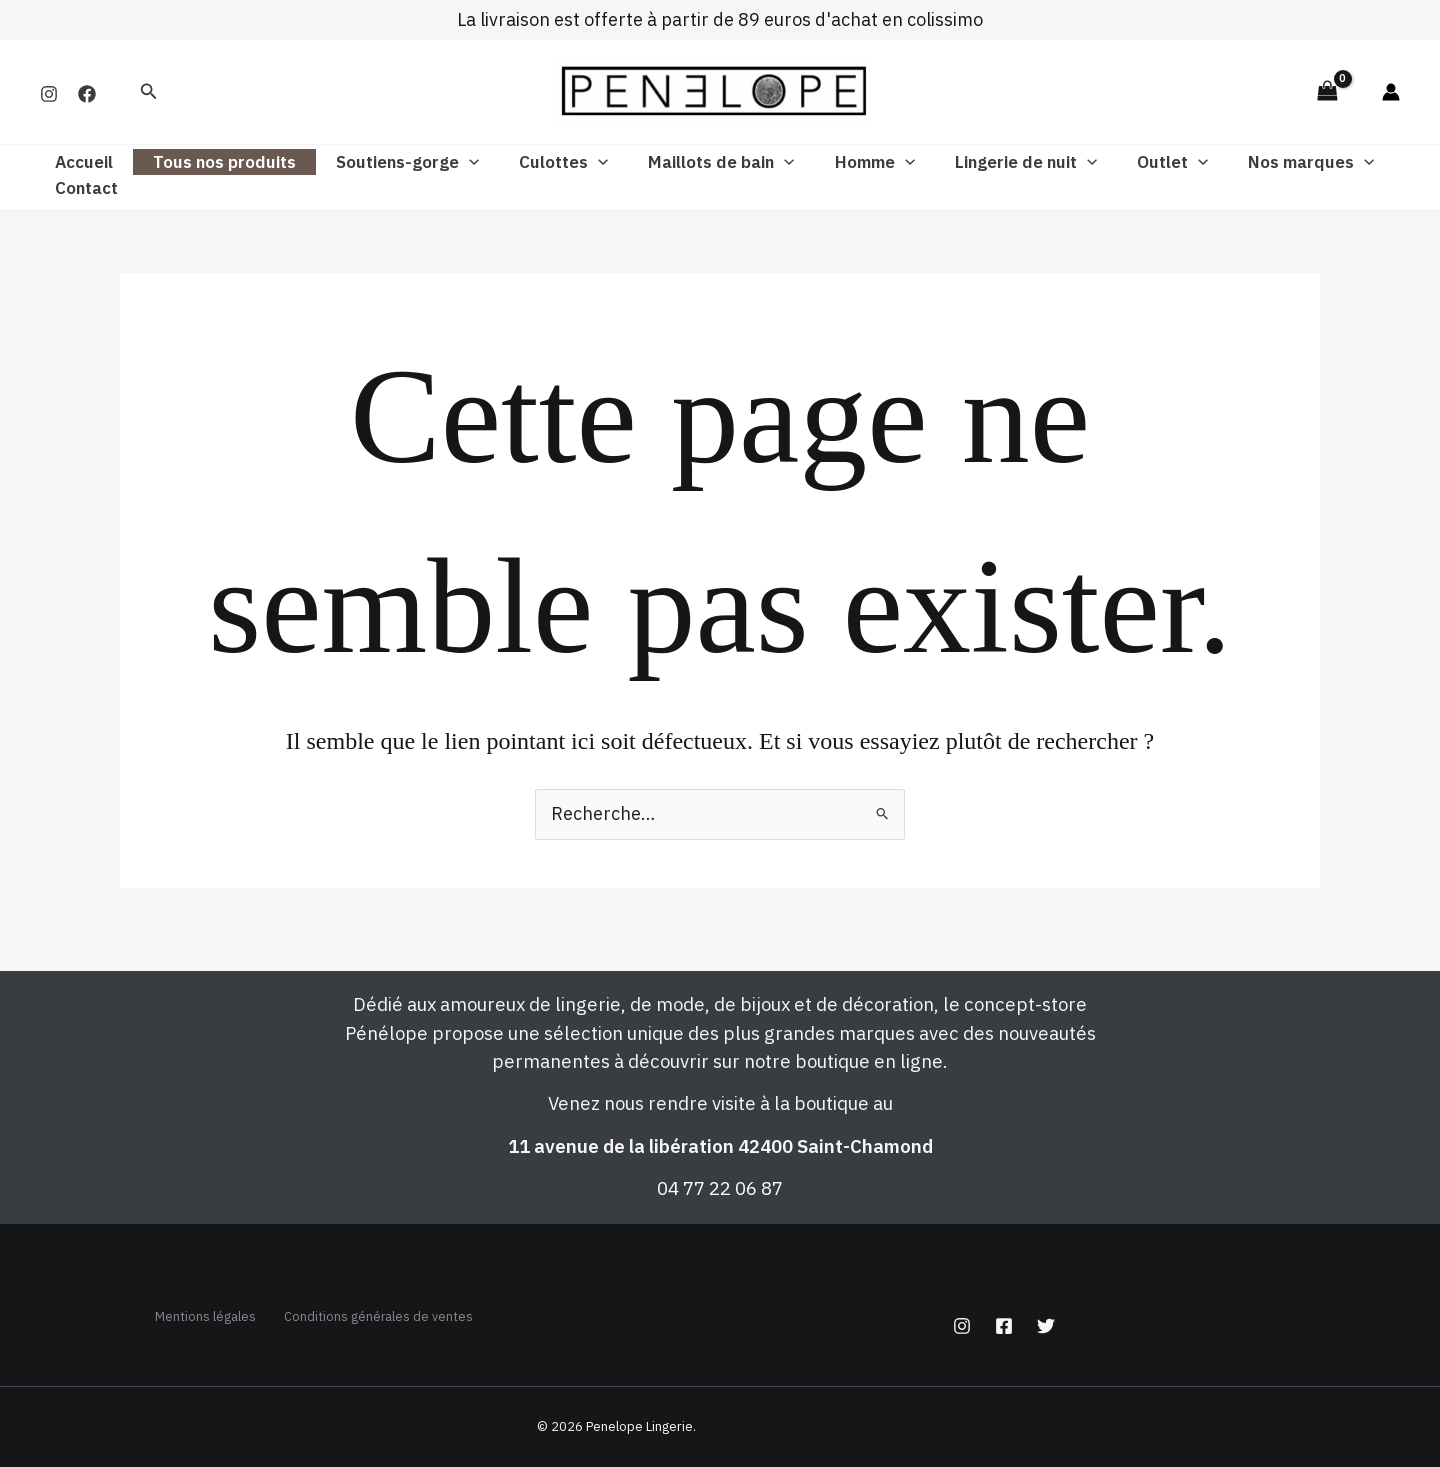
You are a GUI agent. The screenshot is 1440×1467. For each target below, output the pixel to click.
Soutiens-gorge (392, 162)
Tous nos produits (215, 162)
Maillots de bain (694, 162)
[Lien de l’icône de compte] (1391, 92)
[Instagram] (49, 94)
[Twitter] (1046, 1309)
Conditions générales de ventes (368, 1324)
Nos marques (1260, 162)
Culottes (542, 162)
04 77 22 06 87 (720, 1170)
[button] (149, 92)
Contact (83, 188)
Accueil (81, 162)
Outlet (1127, 162)
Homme (842, 162)
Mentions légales (412, 1298)
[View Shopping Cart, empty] (1327, 91)
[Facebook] (87, 94)
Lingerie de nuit (987, 162)
